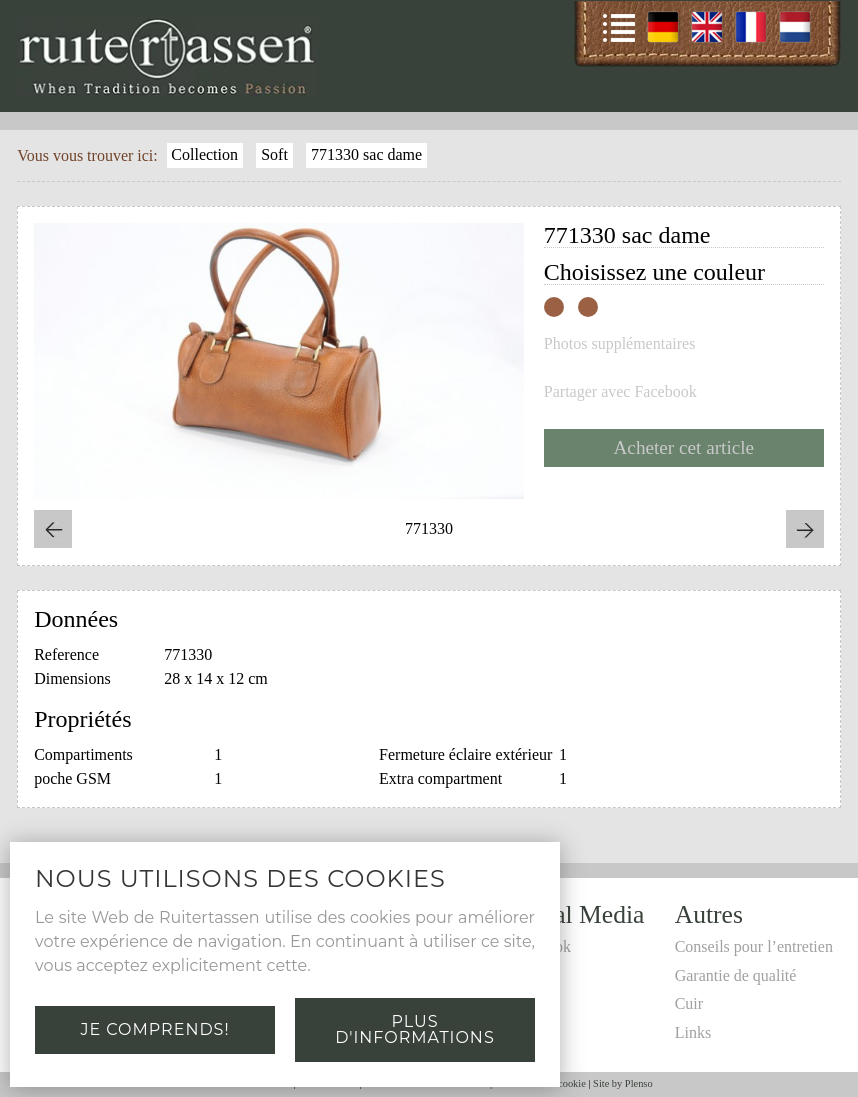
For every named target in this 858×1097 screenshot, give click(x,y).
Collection (204, 154)
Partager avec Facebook (620, 392)
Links (693, 1032)
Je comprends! (154, 1029)
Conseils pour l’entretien (754, 946)
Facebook (540, 946)
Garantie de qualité (736, 975)
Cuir (689, 1003)
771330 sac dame (366, 154)
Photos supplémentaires (620, 344)
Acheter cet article (684, 447)
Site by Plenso (622, 1083)
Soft (274, 154)
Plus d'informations (414, 1029)
